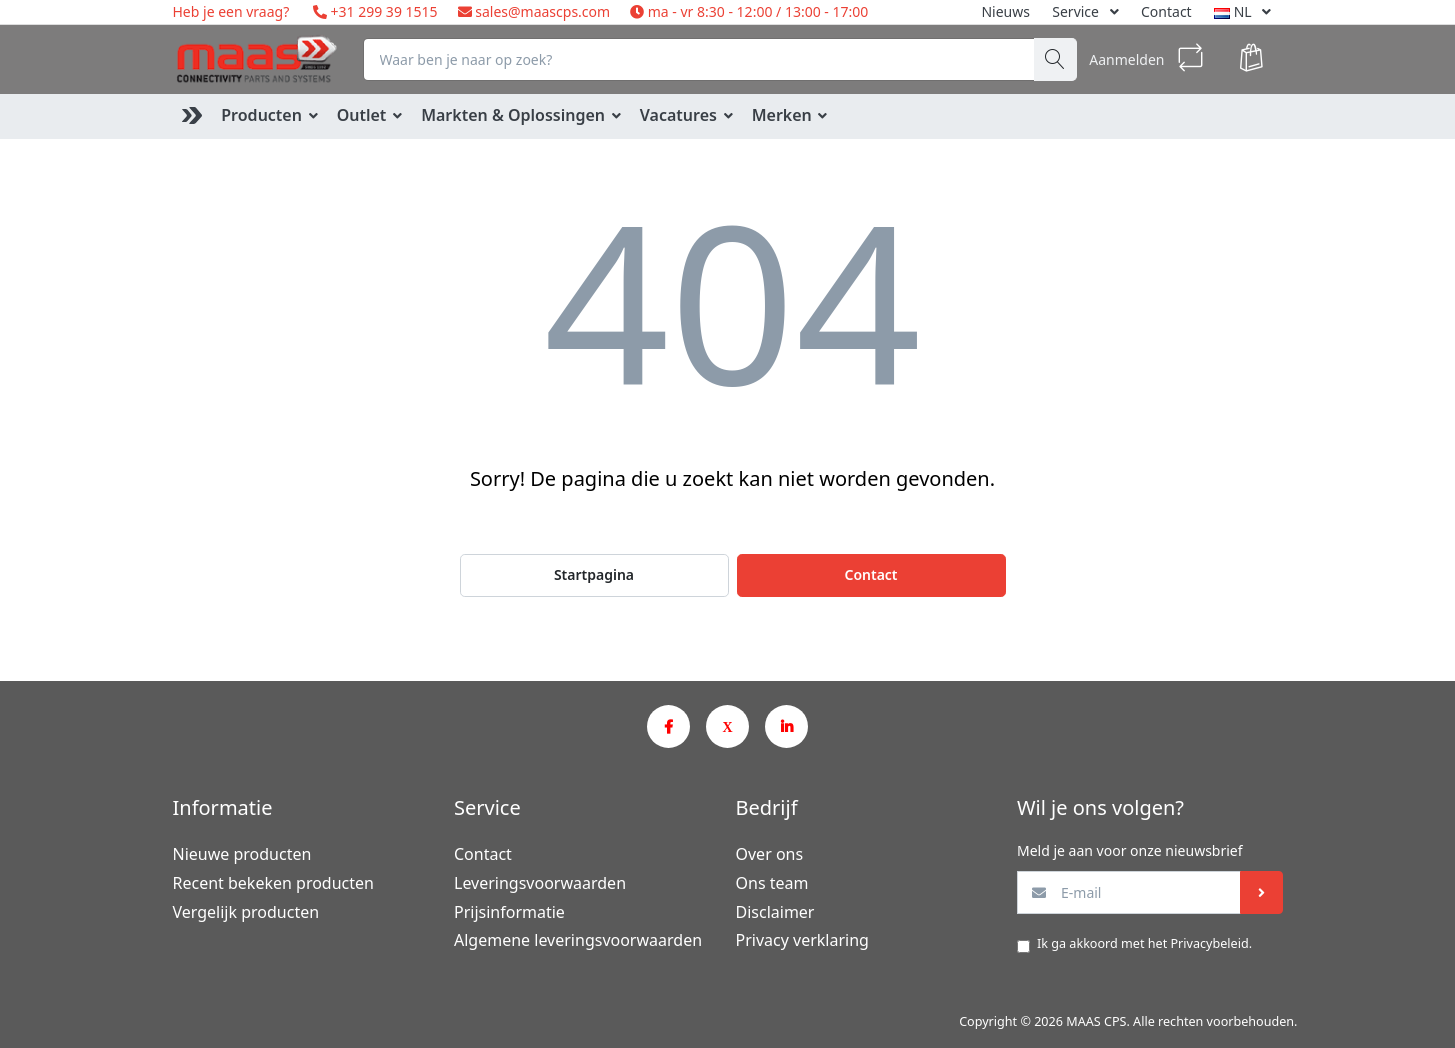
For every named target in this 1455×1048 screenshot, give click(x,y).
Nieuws (1005, 11)
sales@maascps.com (542, 11)
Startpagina (594, 574)
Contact (1166, 11)
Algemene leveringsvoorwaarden (578, 940)
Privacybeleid (1209, 943)
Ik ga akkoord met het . (1144, 943)
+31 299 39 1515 (382, 11)
